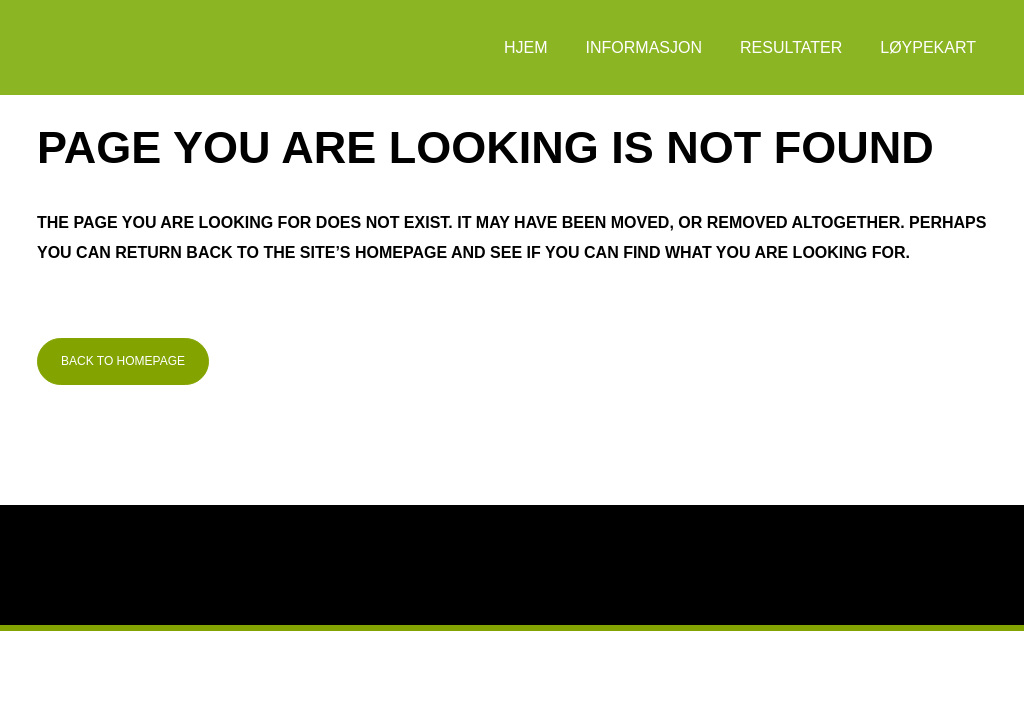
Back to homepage (123, 361)
